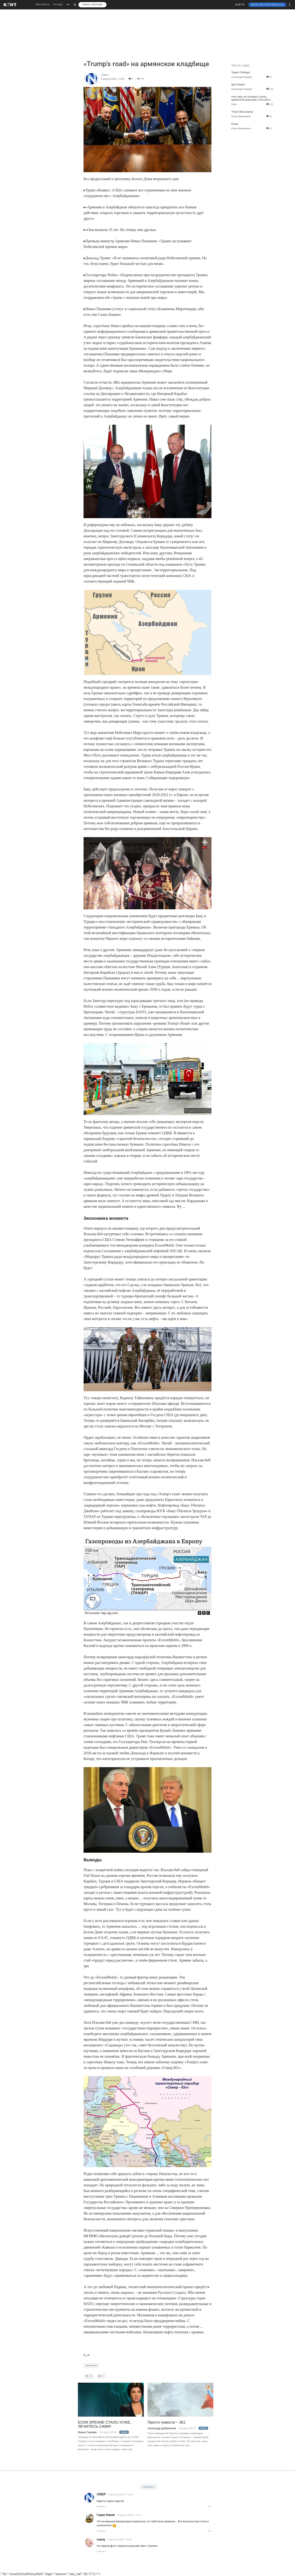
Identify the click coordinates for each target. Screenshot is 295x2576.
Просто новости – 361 (167, 2422)
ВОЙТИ (240, 4)
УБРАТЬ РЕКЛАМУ (92, 4)
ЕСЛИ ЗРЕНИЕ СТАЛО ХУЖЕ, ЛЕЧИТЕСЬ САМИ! (104, 2424)
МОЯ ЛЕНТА (42, 4)
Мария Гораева (87, 2432)
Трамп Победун (240, 72)
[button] (289, 4)
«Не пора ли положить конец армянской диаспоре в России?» (251, 98)
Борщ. (235, 123)
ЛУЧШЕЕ (58, 4)
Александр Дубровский (162, 2428)
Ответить (101, 2506)
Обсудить (148, 2486)
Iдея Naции (238, 84)
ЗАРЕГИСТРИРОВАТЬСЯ (267, 4)
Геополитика (91, 2365)
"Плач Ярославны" (242, 111)
